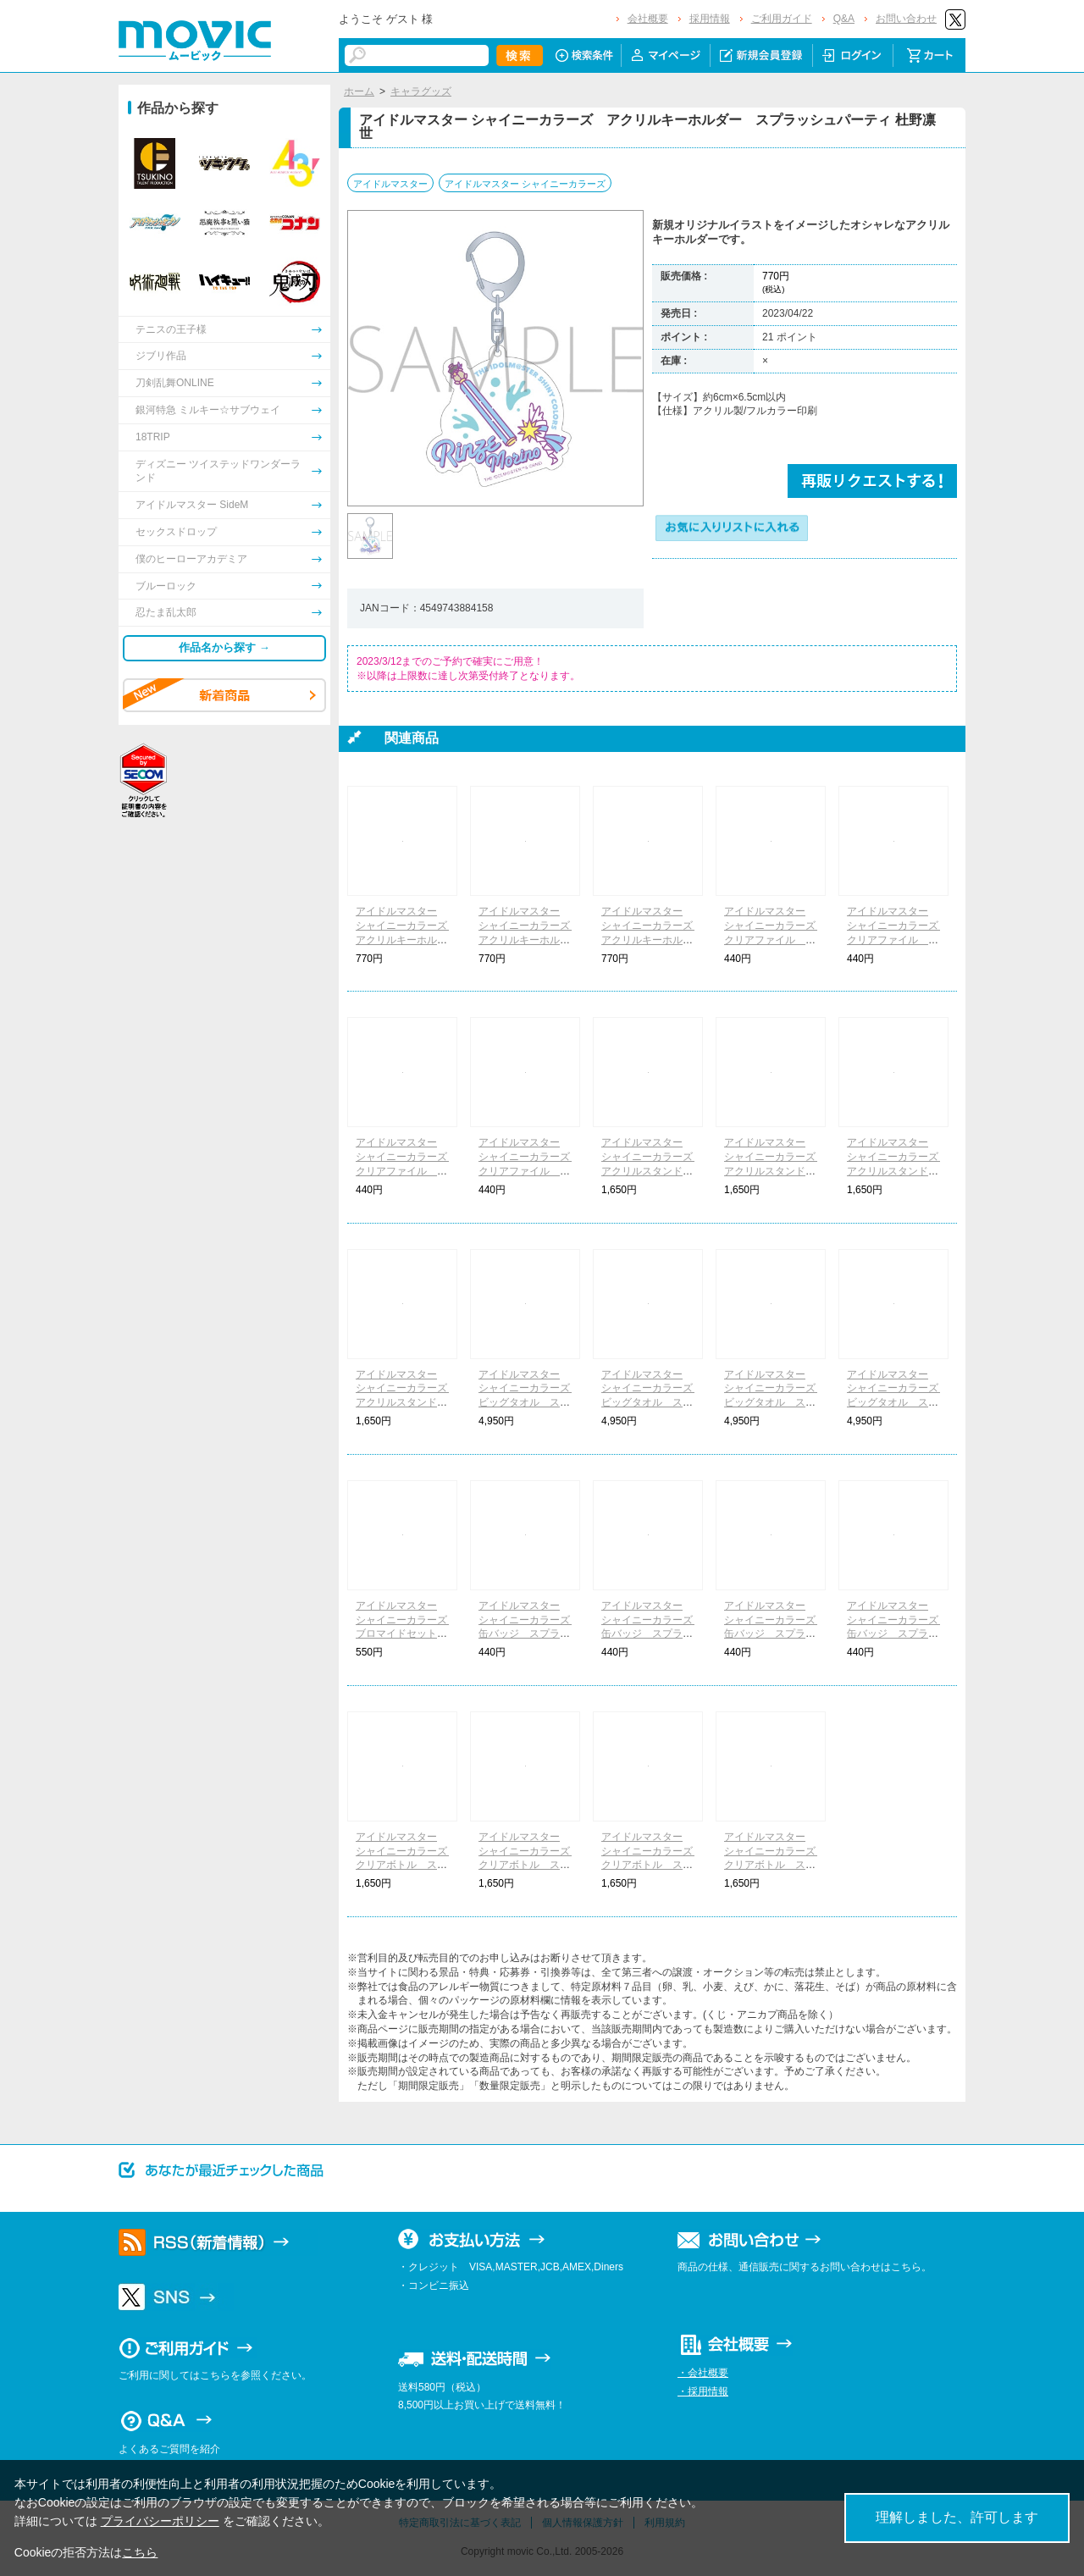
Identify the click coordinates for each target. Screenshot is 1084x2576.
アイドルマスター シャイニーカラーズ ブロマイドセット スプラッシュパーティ (406, 1634)
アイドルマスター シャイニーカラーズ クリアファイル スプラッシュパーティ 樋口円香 (529, 1170)
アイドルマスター (390, 184)
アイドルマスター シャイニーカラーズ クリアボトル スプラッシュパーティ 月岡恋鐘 (406, 1865)
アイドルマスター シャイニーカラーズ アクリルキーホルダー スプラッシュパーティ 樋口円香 (652, 939)
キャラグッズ (420, 91)
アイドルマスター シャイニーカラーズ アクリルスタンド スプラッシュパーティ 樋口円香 (406, 1402)
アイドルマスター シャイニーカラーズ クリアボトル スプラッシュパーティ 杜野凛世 (529, 1865)
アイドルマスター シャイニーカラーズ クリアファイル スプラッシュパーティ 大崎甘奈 (406, 1170)
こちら (140, 2552)
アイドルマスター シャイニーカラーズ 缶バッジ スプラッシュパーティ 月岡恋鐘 (529, 1634)
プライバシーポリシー (160, 2521)
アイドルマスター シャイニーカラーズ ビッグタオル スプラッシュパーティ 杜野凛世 (652, 1402)
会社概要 (648, 19)
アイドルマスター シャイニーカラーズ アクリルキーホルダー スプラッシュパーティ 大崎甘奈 (529, 939)
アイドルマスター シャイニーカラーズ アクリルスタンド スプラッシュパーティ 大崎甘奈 (897, 1170)
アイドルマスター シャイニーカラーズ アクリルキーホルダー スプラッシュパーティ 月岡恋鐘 (406, 939)
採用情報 (709, 19)
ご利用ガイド (781, 19)
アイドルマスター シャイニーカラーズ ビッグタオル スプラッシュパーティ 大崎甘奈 (775, 1402)
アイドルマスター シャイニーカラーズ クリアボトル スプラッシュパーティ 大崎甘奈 (652, 1865)
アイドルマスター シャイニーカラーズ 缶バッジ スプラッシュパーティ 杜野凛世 (652, 1634)
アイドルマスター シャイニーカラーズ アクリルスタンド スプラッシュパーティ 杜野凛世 (775, 1170)
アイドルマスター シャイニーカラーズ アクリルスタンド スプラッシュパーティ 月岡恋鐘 (652, 1170)
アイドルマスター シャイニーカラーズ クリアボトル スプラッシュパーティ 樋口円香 (775, 1865)
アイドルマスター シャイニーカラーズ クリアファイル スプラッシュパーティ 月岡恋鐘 (775, 939)
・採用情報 (703, 2391)
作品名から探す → (224, 647)
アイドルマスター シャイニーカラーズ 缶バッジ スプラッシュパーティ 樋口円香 (897, 1634)
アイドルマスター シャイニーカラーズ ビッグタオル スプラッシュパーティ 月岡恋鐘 (529, 1402)
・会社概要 (703, 2373)
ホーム (359, 91)
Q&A (843, 19)
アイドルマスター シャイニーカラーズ (525, 184)
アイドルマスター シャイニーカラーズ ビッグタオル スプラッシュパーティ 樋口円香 (897, 1402)
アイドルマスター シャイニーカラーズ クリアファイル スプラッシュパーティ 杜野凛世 (897, 939)
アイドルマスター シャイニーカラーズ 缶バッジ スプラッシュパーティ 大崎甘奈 (775, 1634)
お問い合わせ (906, 19)
